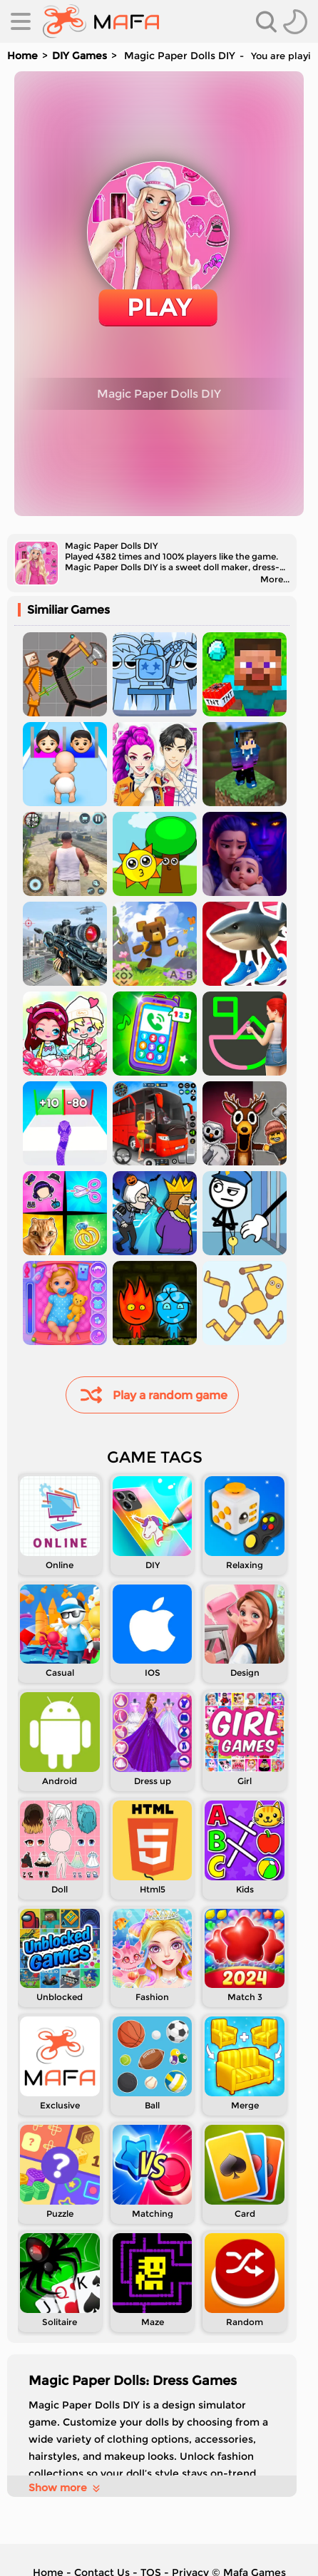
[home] (101, 21)
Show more (65, 2487)
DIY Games (79, 55)
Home (22, 55)
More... (274, 579)
